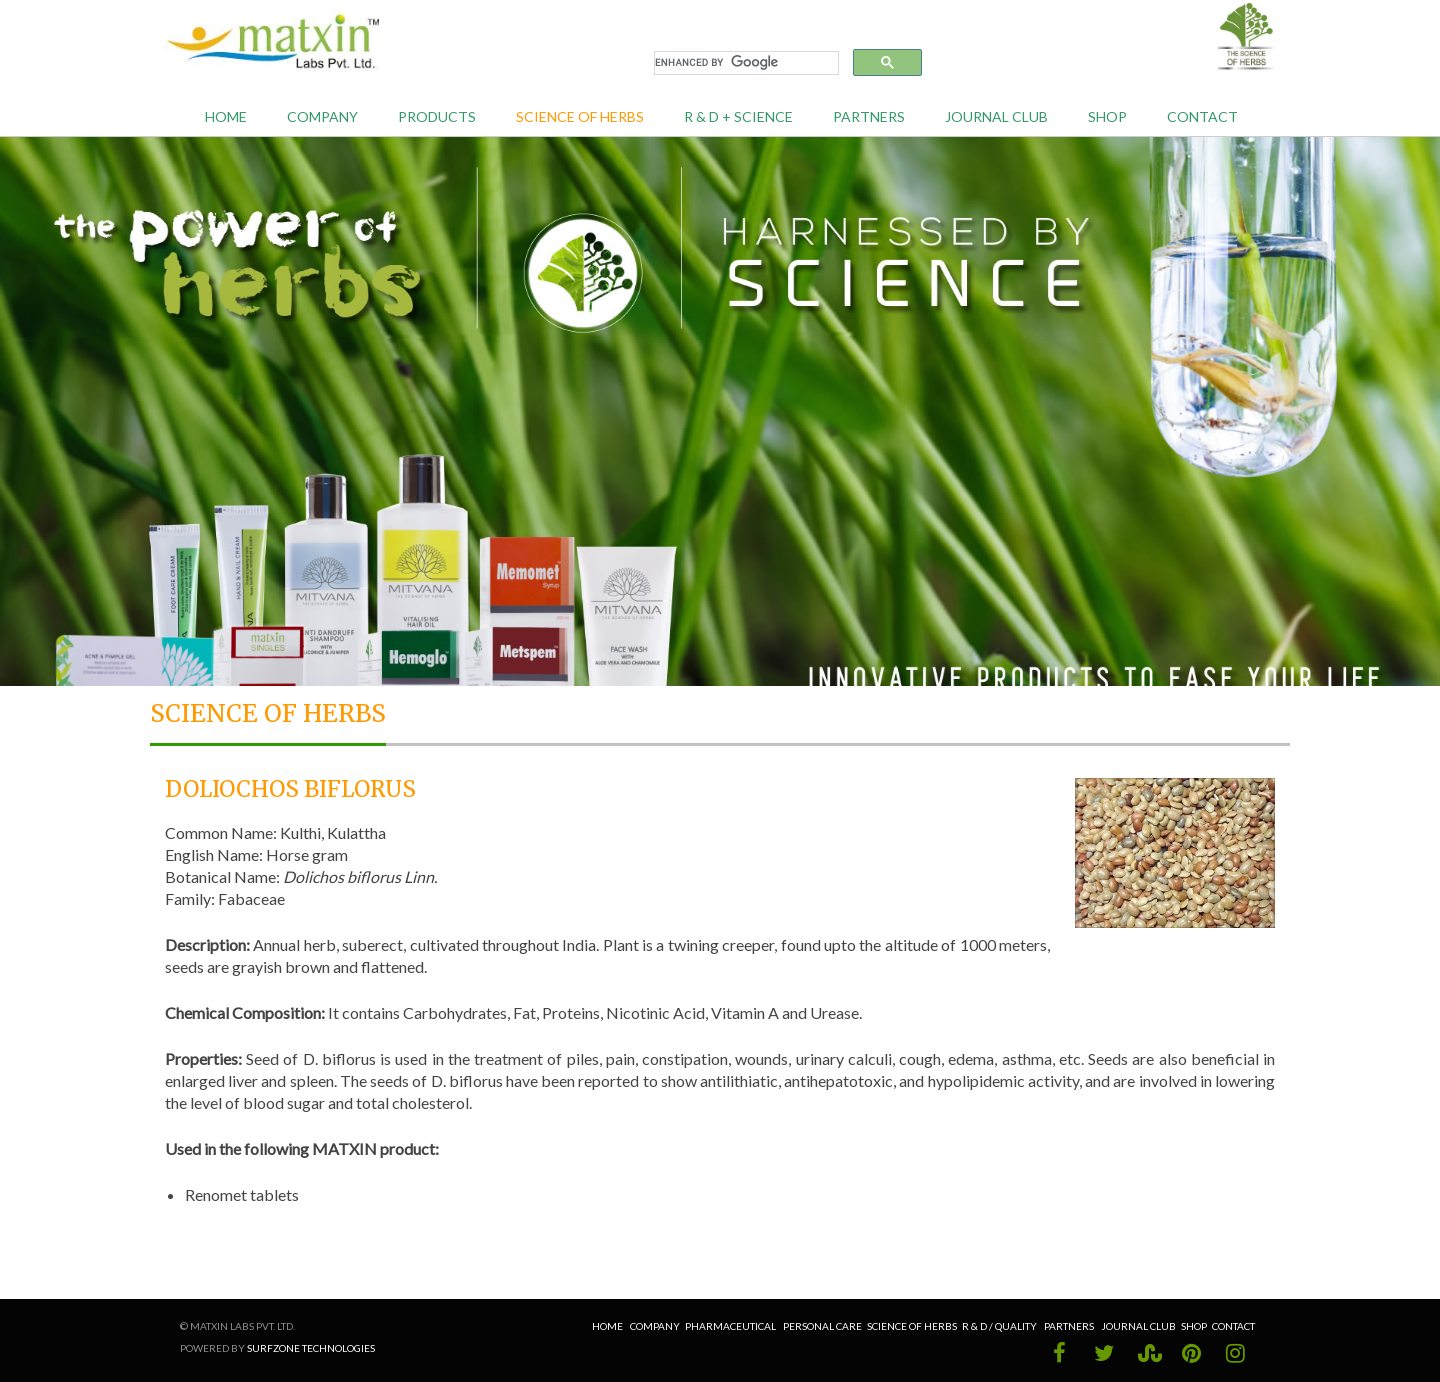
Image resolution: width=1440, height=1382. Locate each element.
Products (437, 116)
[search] (744, 63)
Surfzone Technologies (311, 1348)
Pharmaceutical (730, 1326)
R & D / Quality (1000, 1326)
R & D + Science (738, 116)
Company (322, 116)
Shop (1107, 116)
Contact (1202, 116)
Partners (869, 116)
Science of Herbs (580, 116)
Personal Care (822, 1326)
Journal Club (996, 116)
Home (226, 116)
